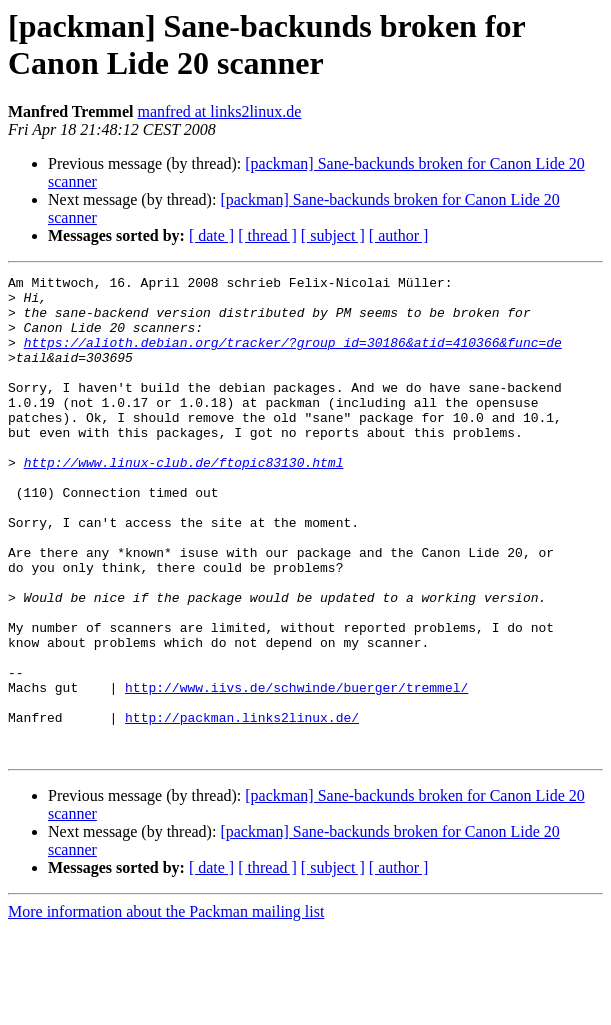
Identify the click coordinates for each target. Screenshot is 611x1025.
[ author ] (399, 235)
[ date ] (211, 235)
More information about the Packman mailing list (166, 1007)
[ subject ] (333, 235)
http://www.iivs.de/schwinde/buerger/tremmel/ (296, 771)
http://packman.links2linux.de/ (242, 807)
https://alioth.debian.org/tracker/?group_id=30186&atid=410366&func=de (293, 357)
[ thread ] (267, 235)
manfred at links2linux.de (219, 111)
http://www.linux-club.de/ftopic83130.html (184, 501)
